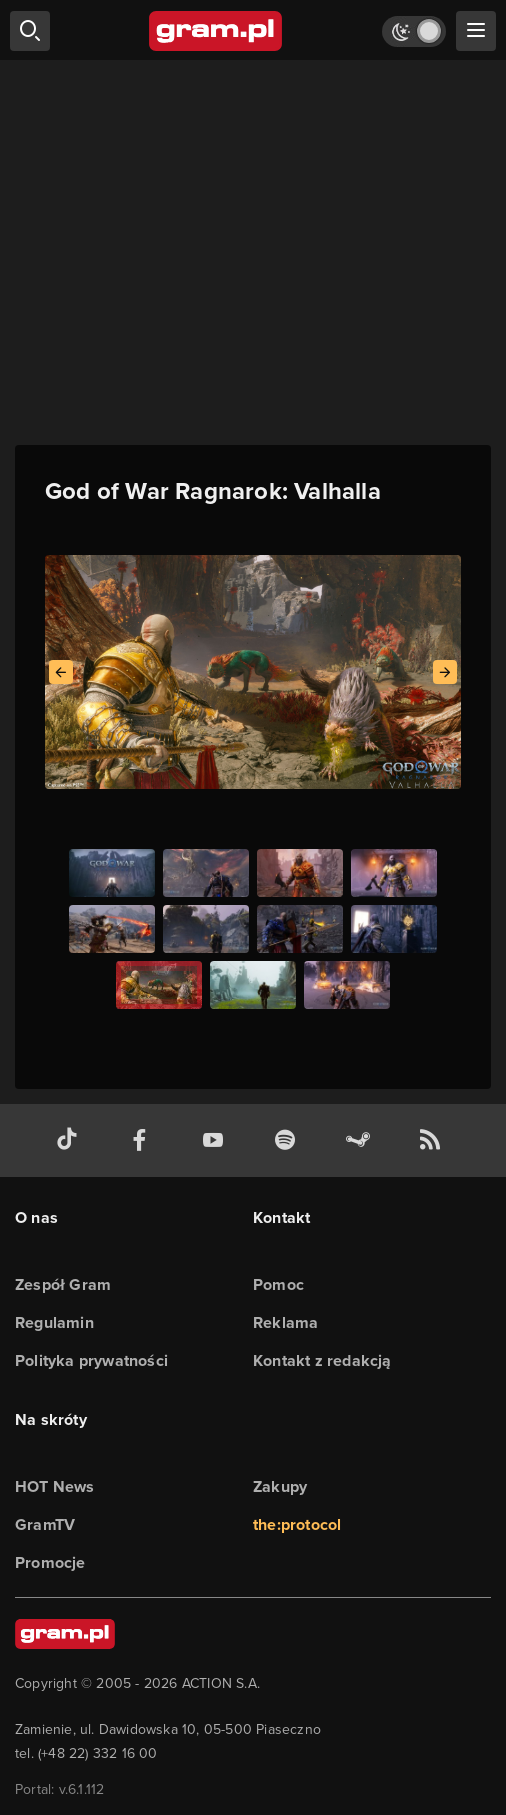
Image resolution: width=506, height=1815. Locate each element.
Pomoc (278, 1284)
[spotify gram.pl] (289, 1140)
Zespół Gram (63, 1284)
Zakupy (280, 1486)
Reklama (285, 1322)
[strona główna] (216, 31)
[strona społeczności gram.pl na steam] (362, 1140)
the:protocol (297, 1524)
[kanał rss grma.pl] (434, 1140)
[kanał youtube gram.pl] (217, 1140)
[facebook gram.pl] (144, 1140)
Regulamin (54, 1322)
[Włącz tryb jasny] (414, 31)
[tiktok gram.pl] (71, 1140)
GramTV (45, 1524)
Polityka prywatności (91, 1360)
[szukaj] (30, 31)
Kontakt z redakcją (322, 1360)
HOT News (55, 1486)
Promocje (50, 1562)
